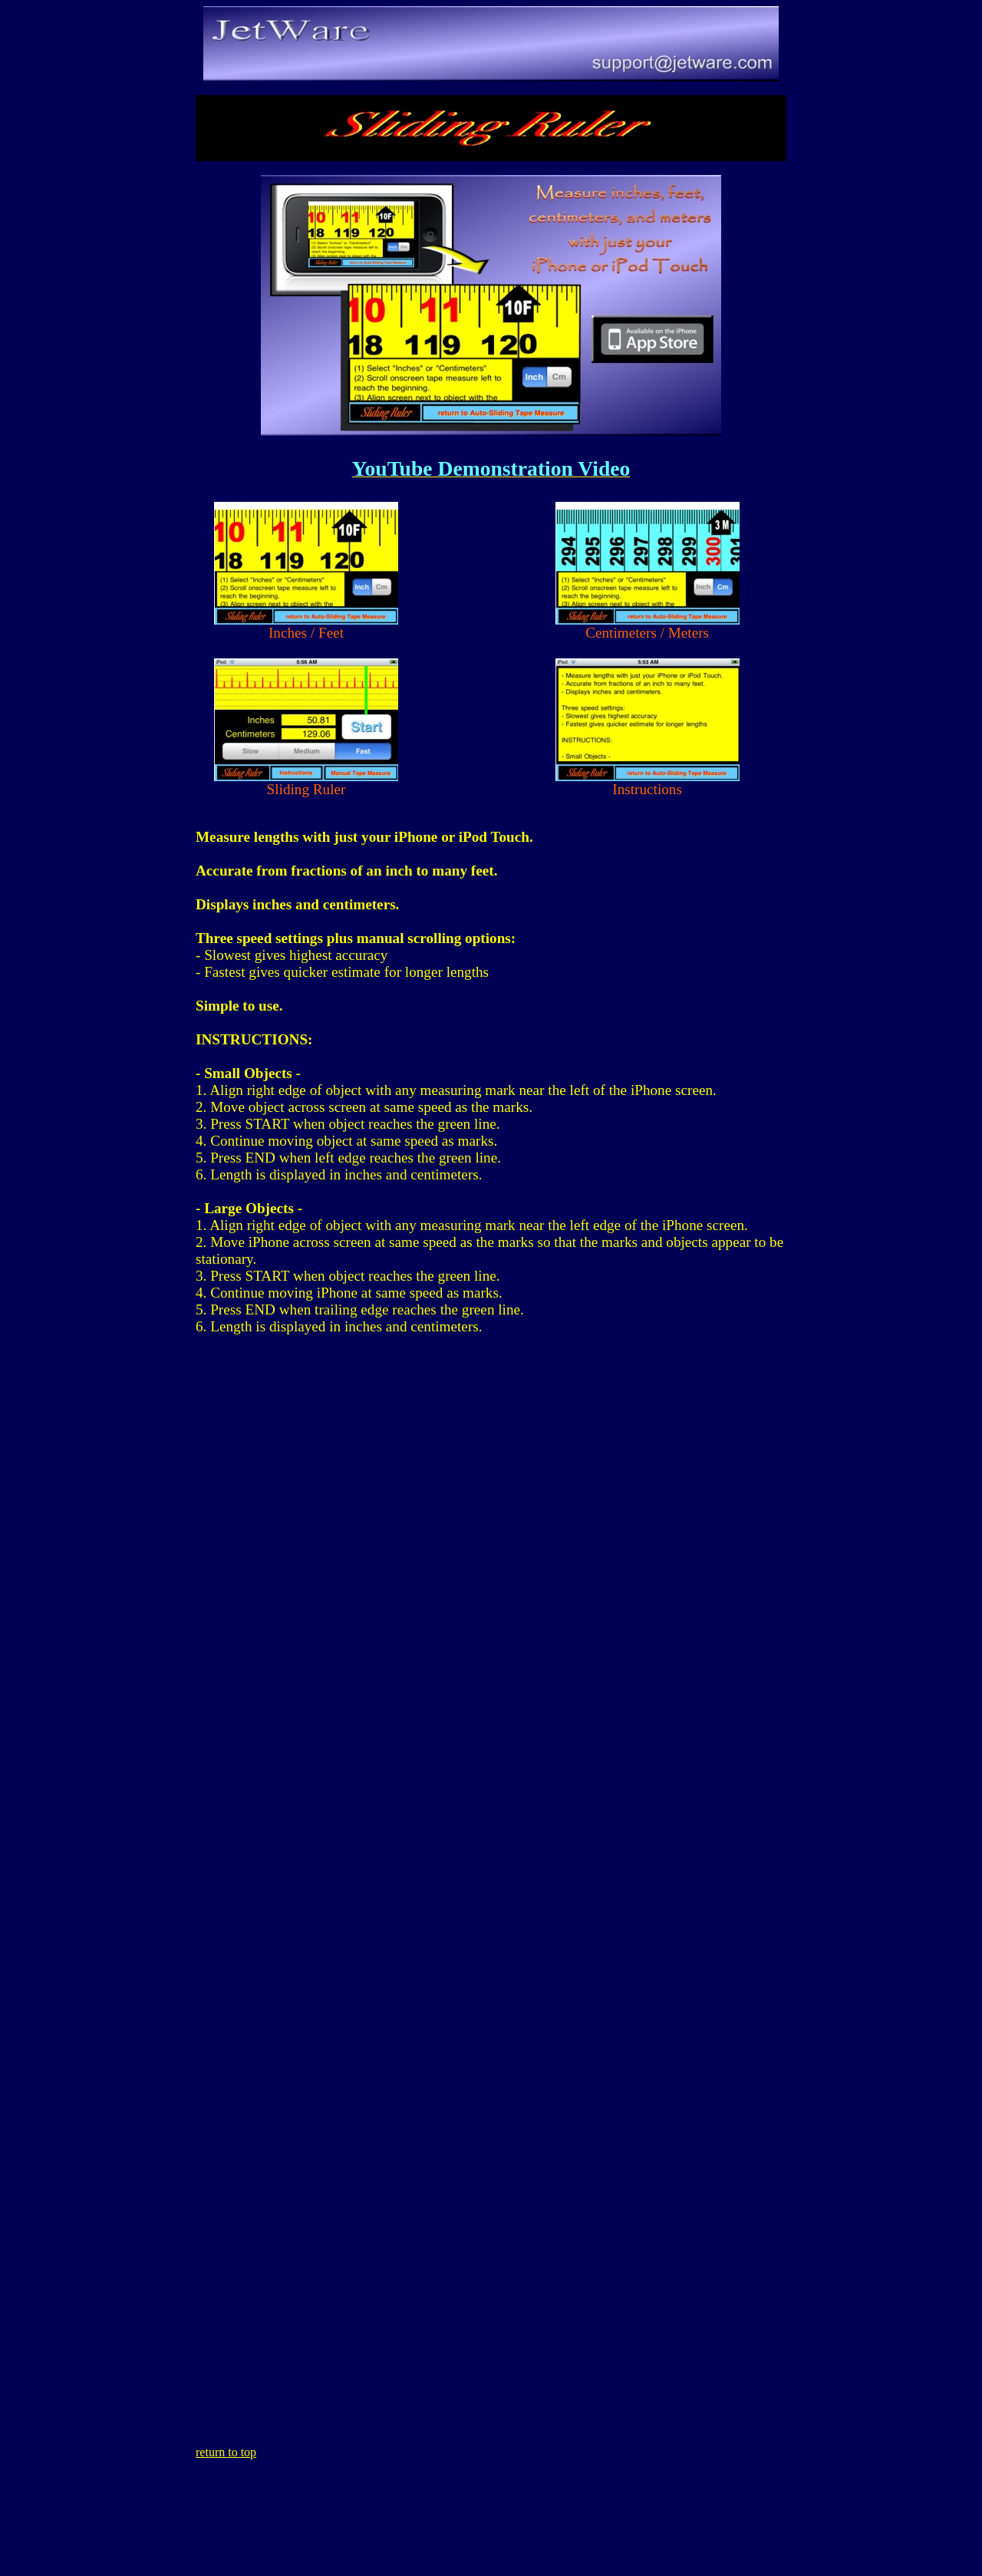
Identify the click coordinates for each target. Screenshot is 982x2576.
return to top (226, 2452)
